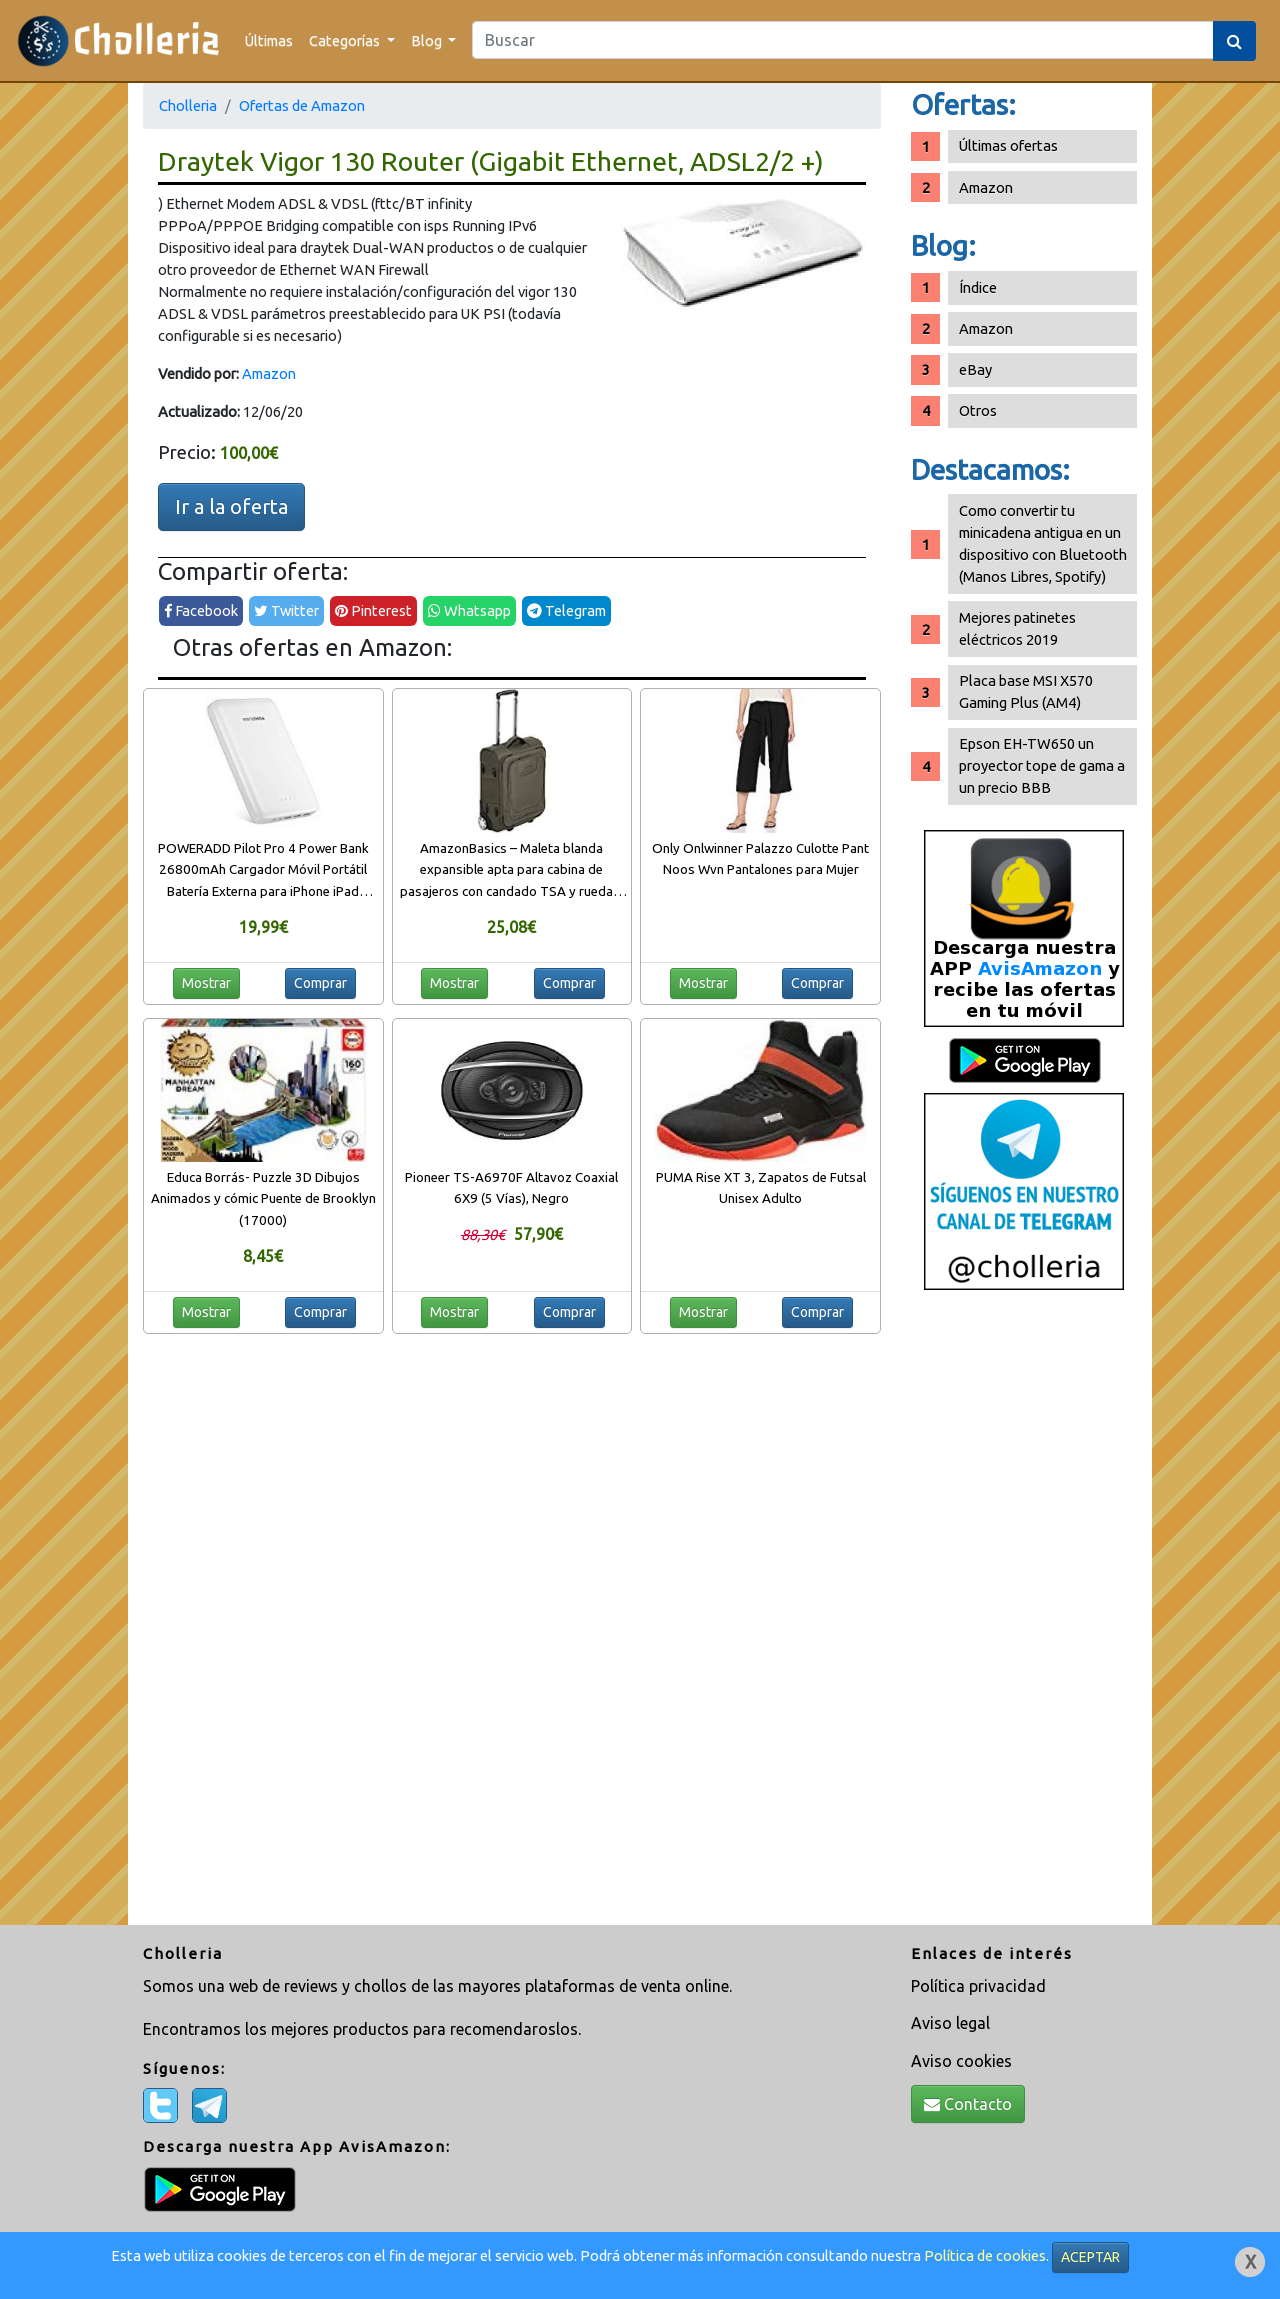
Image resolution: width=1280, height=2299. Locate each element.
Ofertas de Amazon (302, 105)
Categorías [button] (346, 40)
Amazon (269, 373)
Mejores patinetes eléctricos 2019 (1017, 628)
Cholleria (188, 105)
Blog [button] (428, 40)
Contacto (968, 2104)
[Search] (843, 40)
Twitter (286, 610)
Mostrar (206, 983)
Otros (978, 410)
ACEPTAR (1090, 2257)
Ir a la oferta (231, 506)
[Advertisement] (1024, 1615)
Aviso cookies (961, 2061)
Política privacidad (978, 1986)
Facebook (201, 610)
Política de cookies (985, 2255)
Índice (978, 287)
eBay (975, 369)
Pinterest (373, 610)
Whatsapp (469, 610)
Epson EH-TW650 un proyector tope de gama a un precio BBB (1042, 765)
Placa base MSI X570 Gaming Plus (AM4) (1026, 691)
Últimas (269, 40)
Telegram (566, 610)
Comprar (320, 983)
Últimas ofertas (1008, 145)
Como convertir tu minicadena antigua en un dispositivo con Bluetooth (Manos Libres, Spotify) (1043, 543)
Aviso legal (950, 2023)
